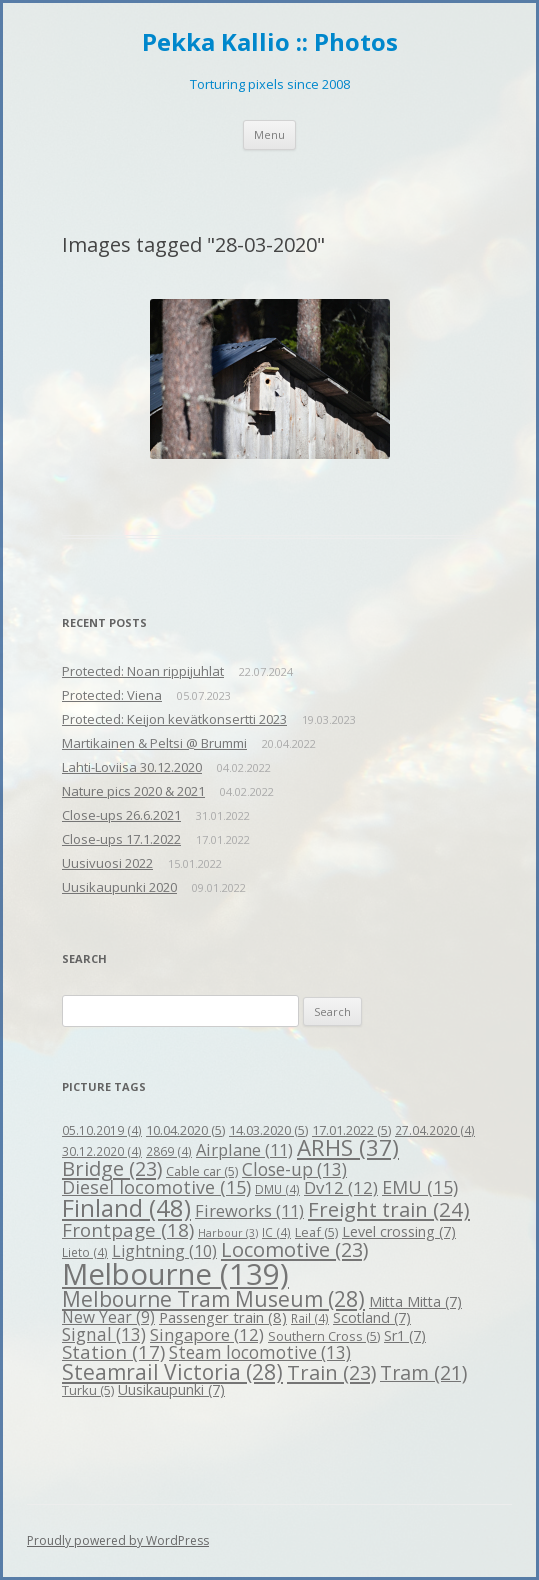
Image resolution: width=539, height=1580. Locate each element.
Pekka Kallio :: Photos (270, 42)
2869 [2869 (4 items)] (169, 1151)
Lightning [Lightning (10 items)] (164, 1251)
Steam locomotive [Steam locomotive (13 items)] (260, 1352)
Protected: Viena (112, 695)
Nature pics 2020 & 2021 (133, 791)
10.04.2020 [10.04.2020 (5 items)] (185, 1130)
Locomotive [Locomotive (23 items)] (294, 1249)
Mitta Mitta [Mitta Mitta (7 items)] (415, 1301)
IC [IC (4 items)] (276, 1232)
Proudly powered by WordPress (118, 1540)
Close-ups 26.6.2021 (121, 815)
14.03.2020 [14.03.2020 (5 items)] (268, 1130)
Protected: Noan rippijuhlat (143, 671)
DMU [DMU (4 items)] (277, 1189)
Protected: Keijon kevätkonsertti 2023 (174, 719)
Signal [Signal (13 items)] (104, 1334)
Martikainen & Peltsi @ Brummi (154, 743)
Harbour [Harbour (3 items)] (228, 1233)
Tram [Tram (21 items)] (423, 1372)
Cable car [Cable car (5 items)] (202, 1171)
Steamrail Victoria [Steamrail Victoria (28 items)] (172, 1372)
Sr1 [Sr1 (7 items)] (405, 1335)
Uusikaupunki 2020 (119, 887)
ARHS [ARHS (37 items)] (348, 1147)
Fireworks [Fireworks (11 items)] (249, 1210)
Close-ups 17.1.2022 (121, 839)
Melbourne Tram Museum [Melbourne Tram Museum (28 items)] (213, 1299)
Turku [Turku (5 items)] (88, 1390)
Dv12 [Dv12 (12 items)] (341, 1187)
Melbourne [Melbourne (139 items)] (175, 1274)
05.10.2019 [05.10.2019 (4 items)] (102, 1130)
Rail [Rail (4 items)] (310, 1318)
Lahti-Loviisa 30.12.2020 (132, 767)
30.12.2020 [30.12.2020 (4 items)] (102, 1151)
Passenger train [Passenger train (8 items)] (223, 1317)
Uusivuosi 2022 (107, 863)
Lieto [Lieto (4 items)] (85, 1252)
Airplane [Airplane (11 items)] (244, 1149)
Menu (269, 134)
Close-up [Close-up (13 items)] (294, 1169)
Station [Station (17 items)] (113, 1351)
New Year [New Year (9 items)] (108, 1317)
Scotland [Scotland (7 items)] (372, 1317)
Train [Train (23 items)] (331, 1372)
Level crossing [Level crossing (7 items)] (399, 1231)
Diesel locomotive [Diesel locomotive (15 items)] (156, 1187)
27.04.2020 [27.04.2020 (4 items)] (435, 1130)
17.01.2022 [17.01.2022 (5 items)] (351, 1130)
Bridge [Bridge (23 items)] (112, 1168)
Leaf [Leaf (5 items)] (316, 1232)
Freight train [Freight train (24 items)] (389, 1209)
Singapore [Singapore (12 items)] (207, 1334)
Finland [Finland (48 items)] (126, 1208)
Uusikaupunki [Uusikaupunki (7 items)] (171, 1389)
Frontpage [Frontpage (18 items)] (128, 1230)
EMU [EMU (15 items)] (420, 1187)
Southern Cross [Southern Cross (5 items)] (324, 1336)
